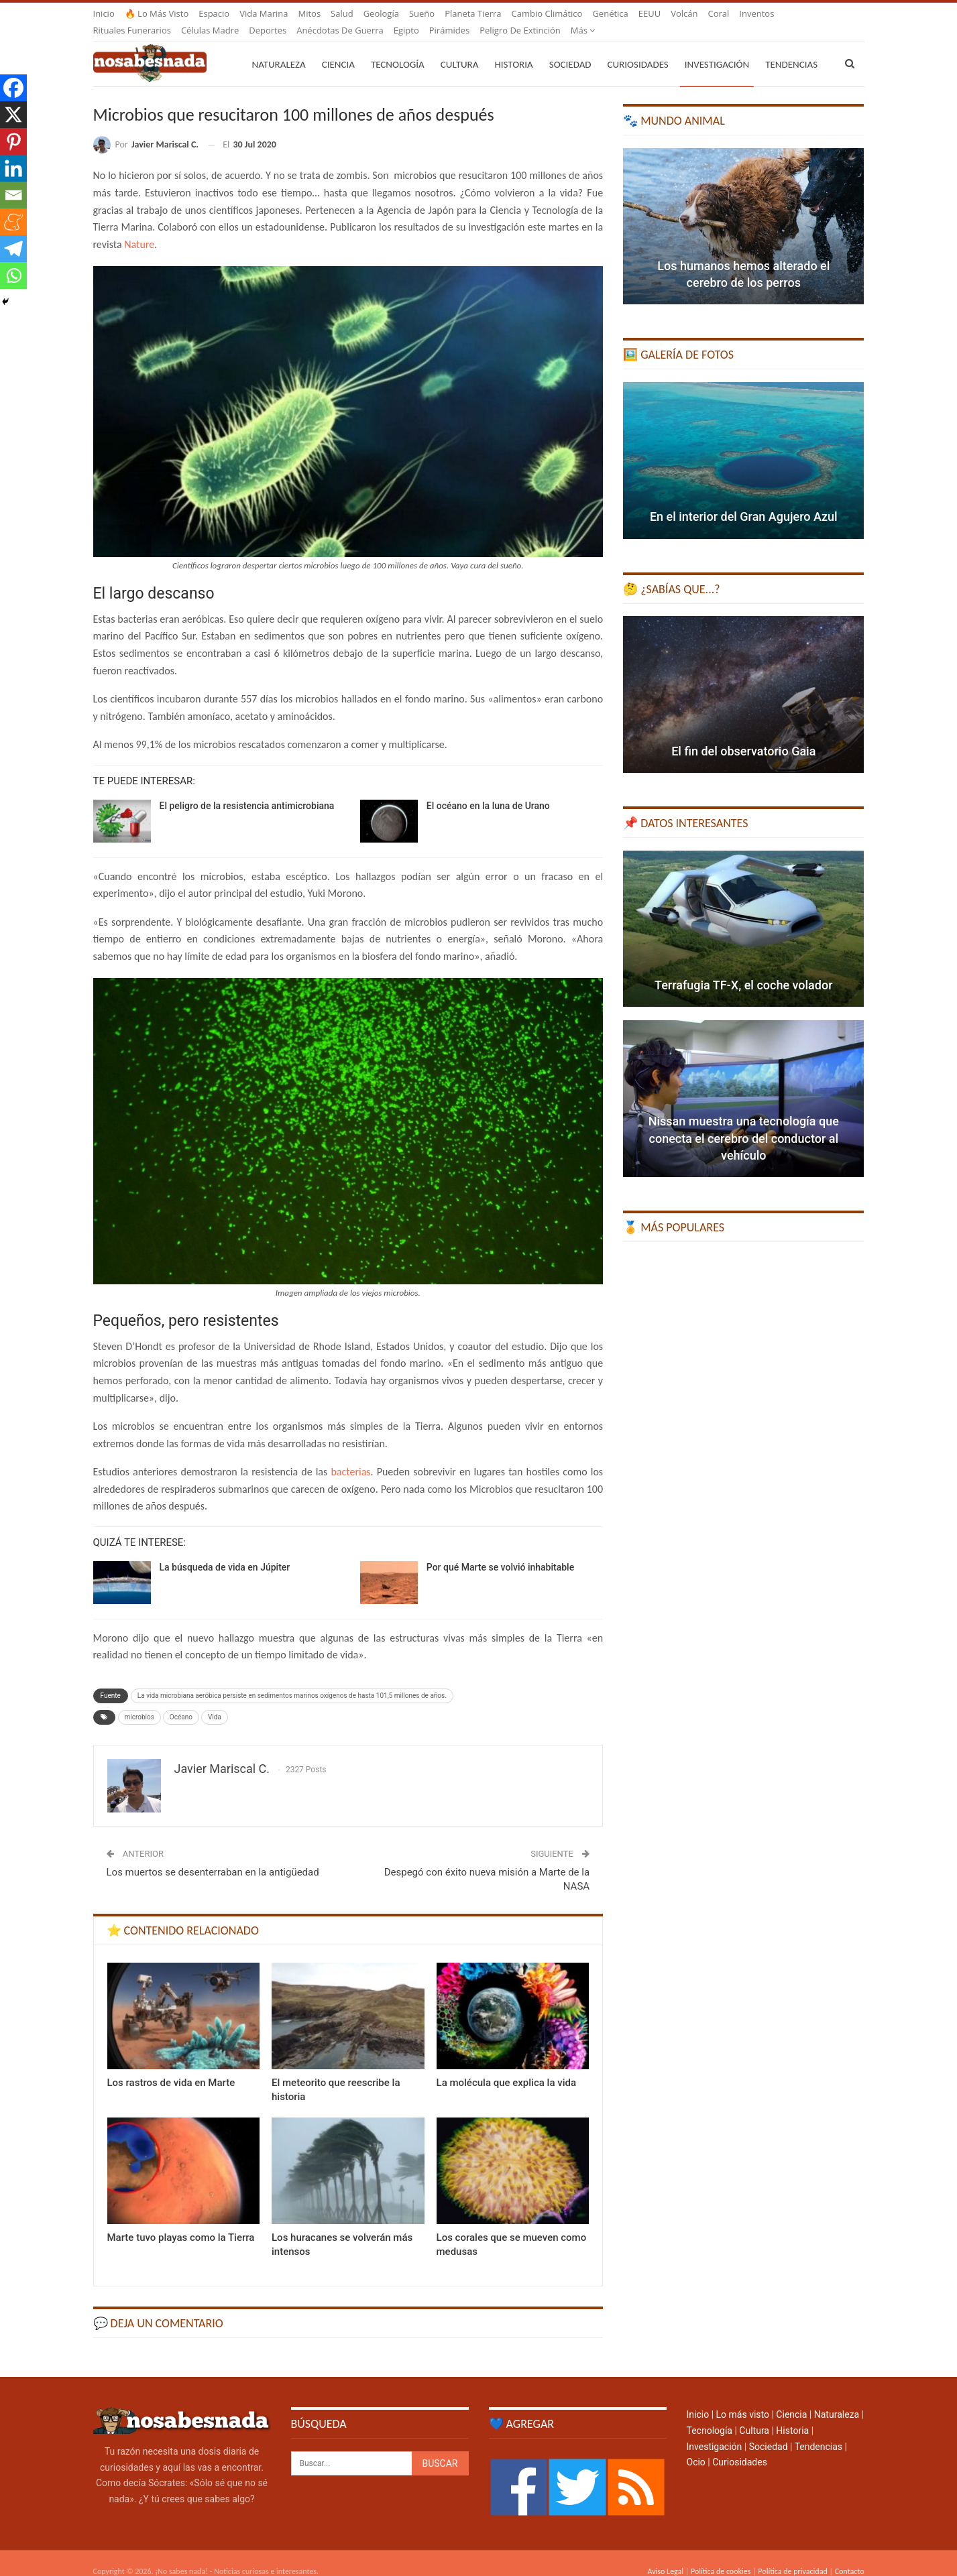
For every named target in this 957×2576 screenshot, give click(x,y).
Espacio (214, 13)
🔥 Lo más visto (157, 13)
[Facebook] (13, 87)
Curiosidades (638, 48)
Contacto (849, 2555)
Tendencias (818, 2430)
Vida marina (263, 13)
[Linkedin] (13, 168)
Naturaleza (279, 48)
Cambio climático (547, 13)
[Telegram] (13, 248)
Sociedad (570, 48)
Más (751, 13)
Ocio (696, 2446)
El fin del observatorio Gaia (743, 735)
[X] (13, 114)
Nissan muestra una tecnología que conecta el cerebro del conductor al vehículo (744, 1122)
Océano (181, 1701)
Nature (139, 228)
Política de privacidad (792, 2555)
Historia (513, 48)
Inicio (104, 13)
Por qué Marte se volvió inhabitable (500, 1551)
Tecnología (398, 48)
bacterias (350, 1455)
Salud (342, 13)
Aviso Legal (665, 2555)
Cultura (460, 48)
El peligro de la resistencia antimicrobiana (247, 789)
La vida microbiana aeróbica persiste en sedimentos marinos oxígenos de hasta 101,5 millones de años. (292, 1679)
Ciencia (338, 48)
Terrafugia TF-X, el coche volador (744, 969)
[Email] (13, 195)
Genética (610, 13)
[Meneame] (13, 221)
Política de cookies (720, 2555)
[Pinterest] (13, 141)
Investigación (717, 48)
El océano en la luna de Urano (488, 789)
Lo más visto (742, 2398)
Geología (381, 13)
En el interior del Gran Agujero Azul (744, 500)
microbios (139, 1701)
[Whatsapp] (13, 275)
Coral (719, 13)
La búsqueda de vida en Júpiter (225, 1551)
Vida (214, 1701)
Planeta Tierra (473, 13)
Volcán (684, 13)
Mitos (309, 13)
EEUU (649, 13)
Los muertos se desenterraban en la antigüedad (213, 1856)
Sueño (422, 13)
